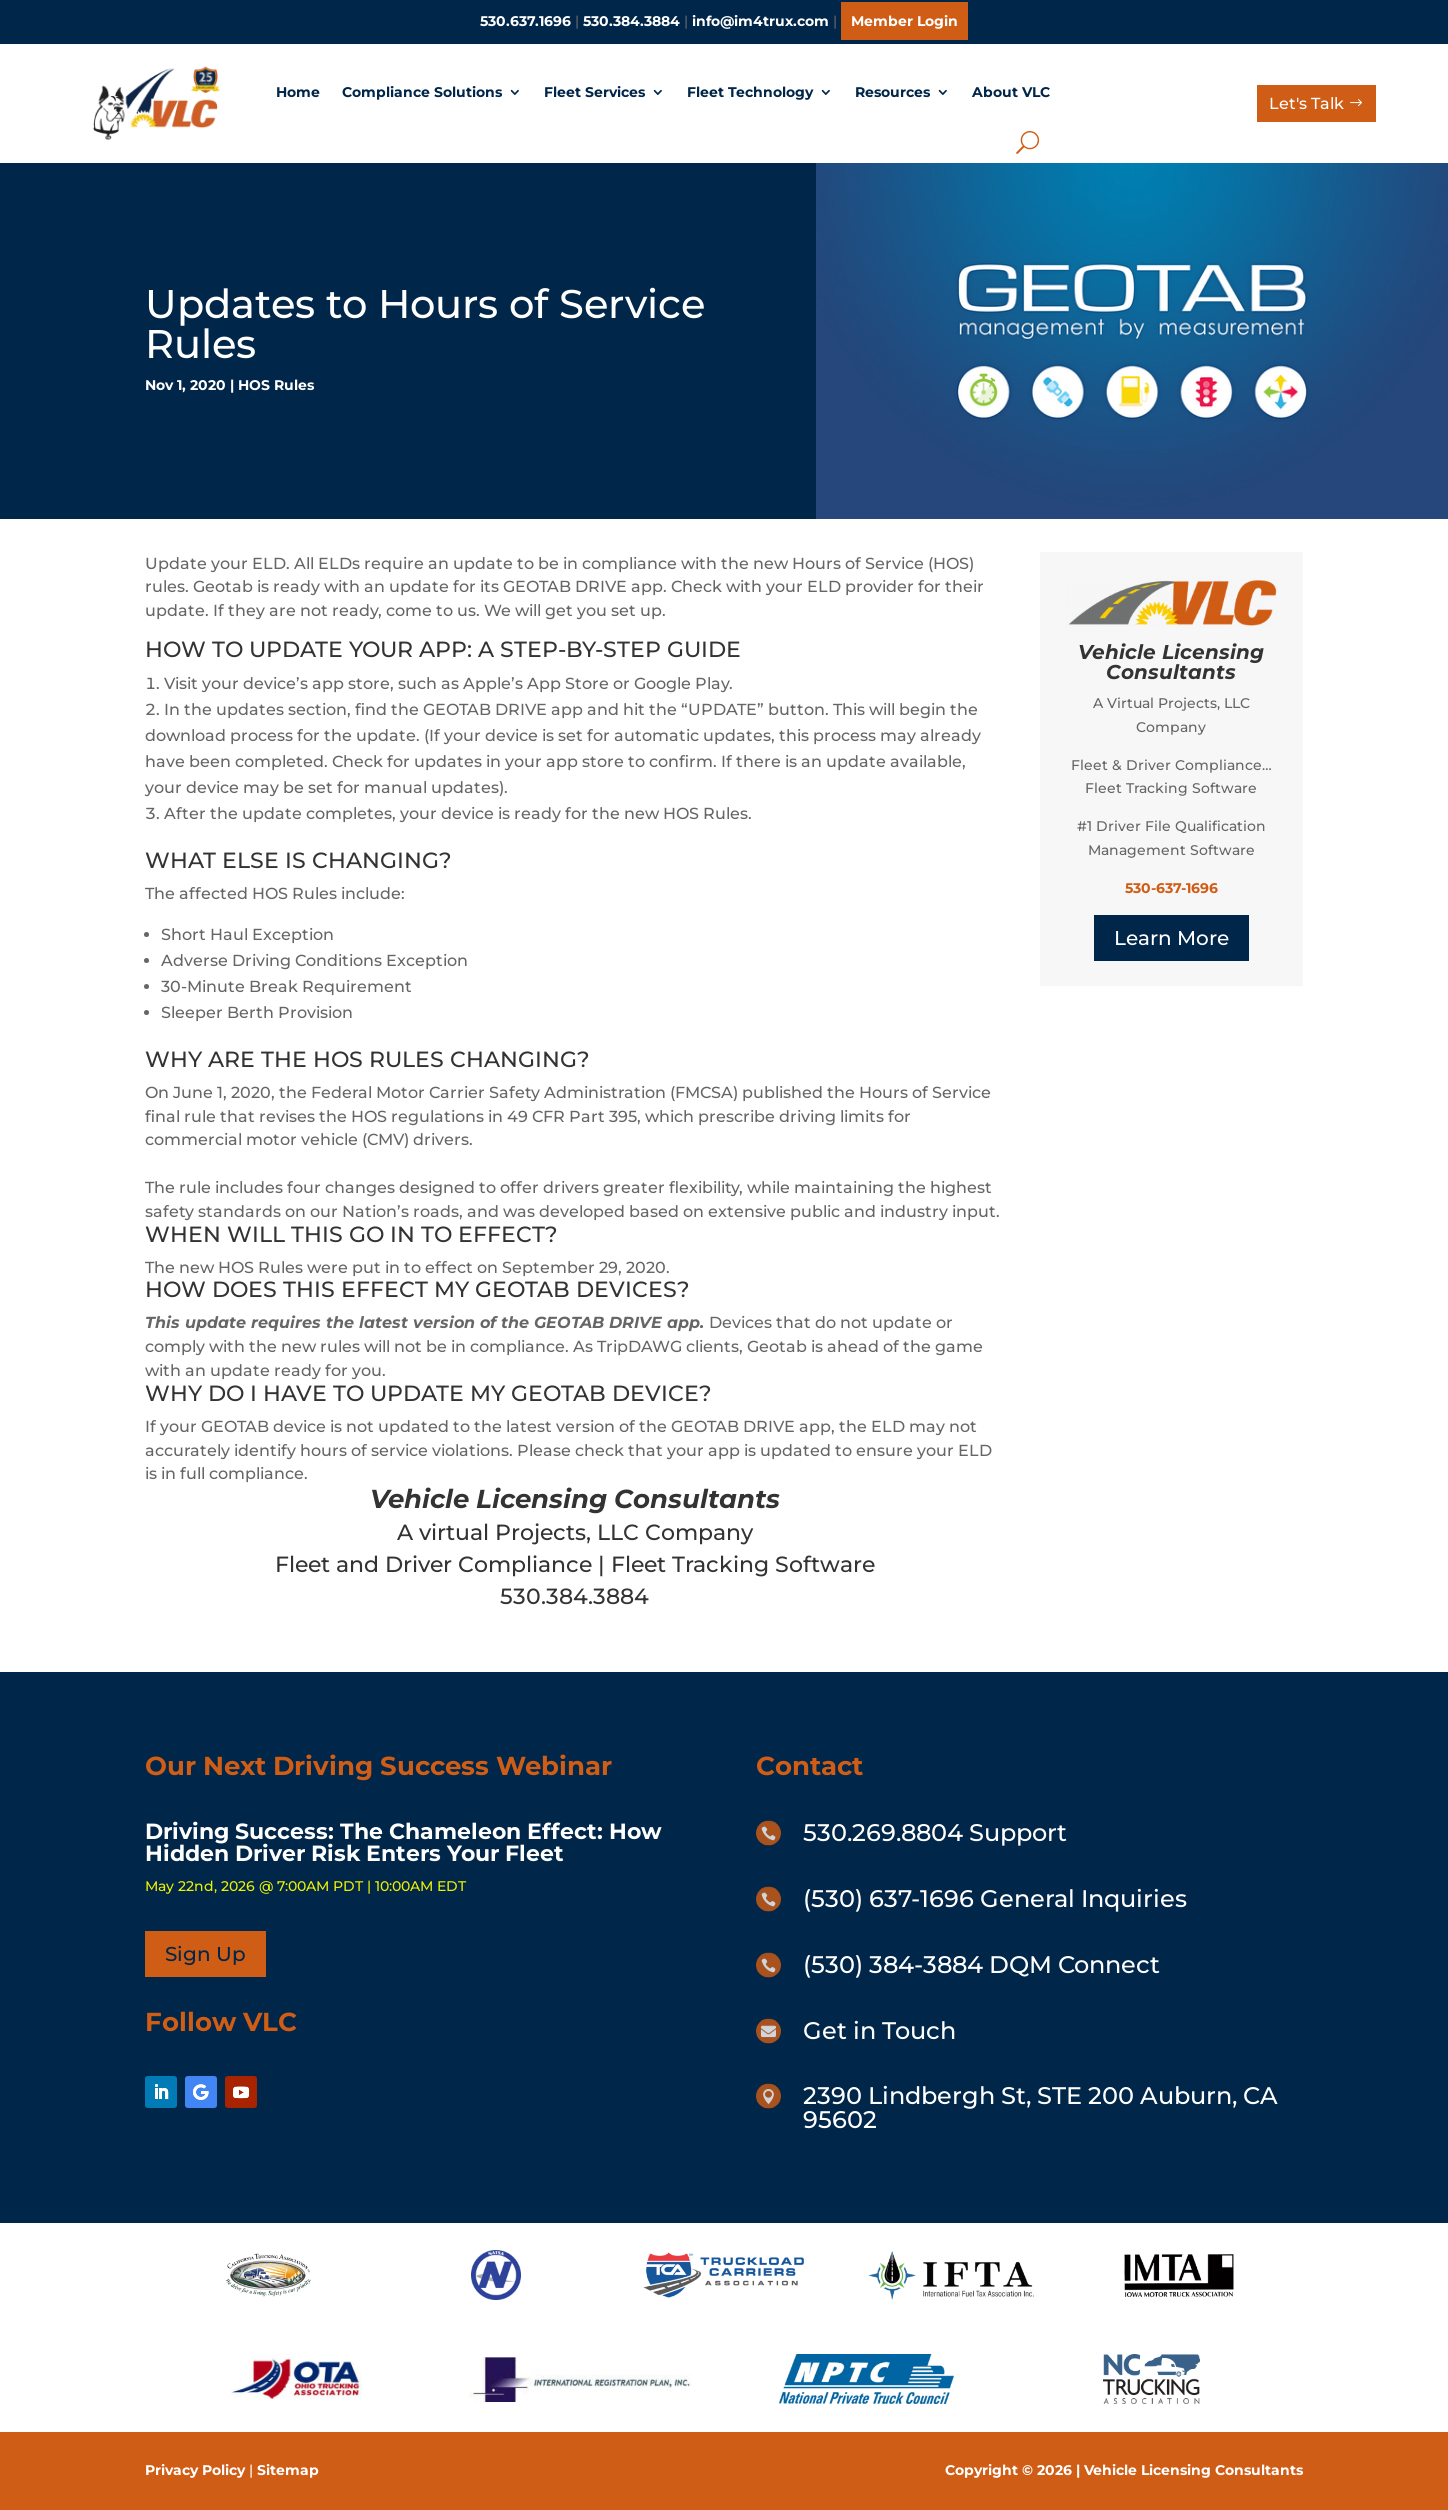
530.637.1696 (525, 21)
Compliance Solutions (422, 92)
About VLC (1011, 92)
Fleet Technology (750, 92)
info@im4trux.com (760, 21)
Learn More (1171, 938)
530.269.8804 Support (935, 1832)
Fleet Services (594, 92)
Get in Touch (879, 2030)
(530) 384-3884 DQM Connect (981, 1964)
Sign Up (205, 1954)
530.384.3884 (631, 21)
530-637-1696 (1171, 888)
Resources (892, 92)
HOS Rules (276, 385)
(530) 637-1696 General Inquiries (995, 1898)
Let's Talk (1306, 103)
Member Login (904, 21)
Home (298, 92)
